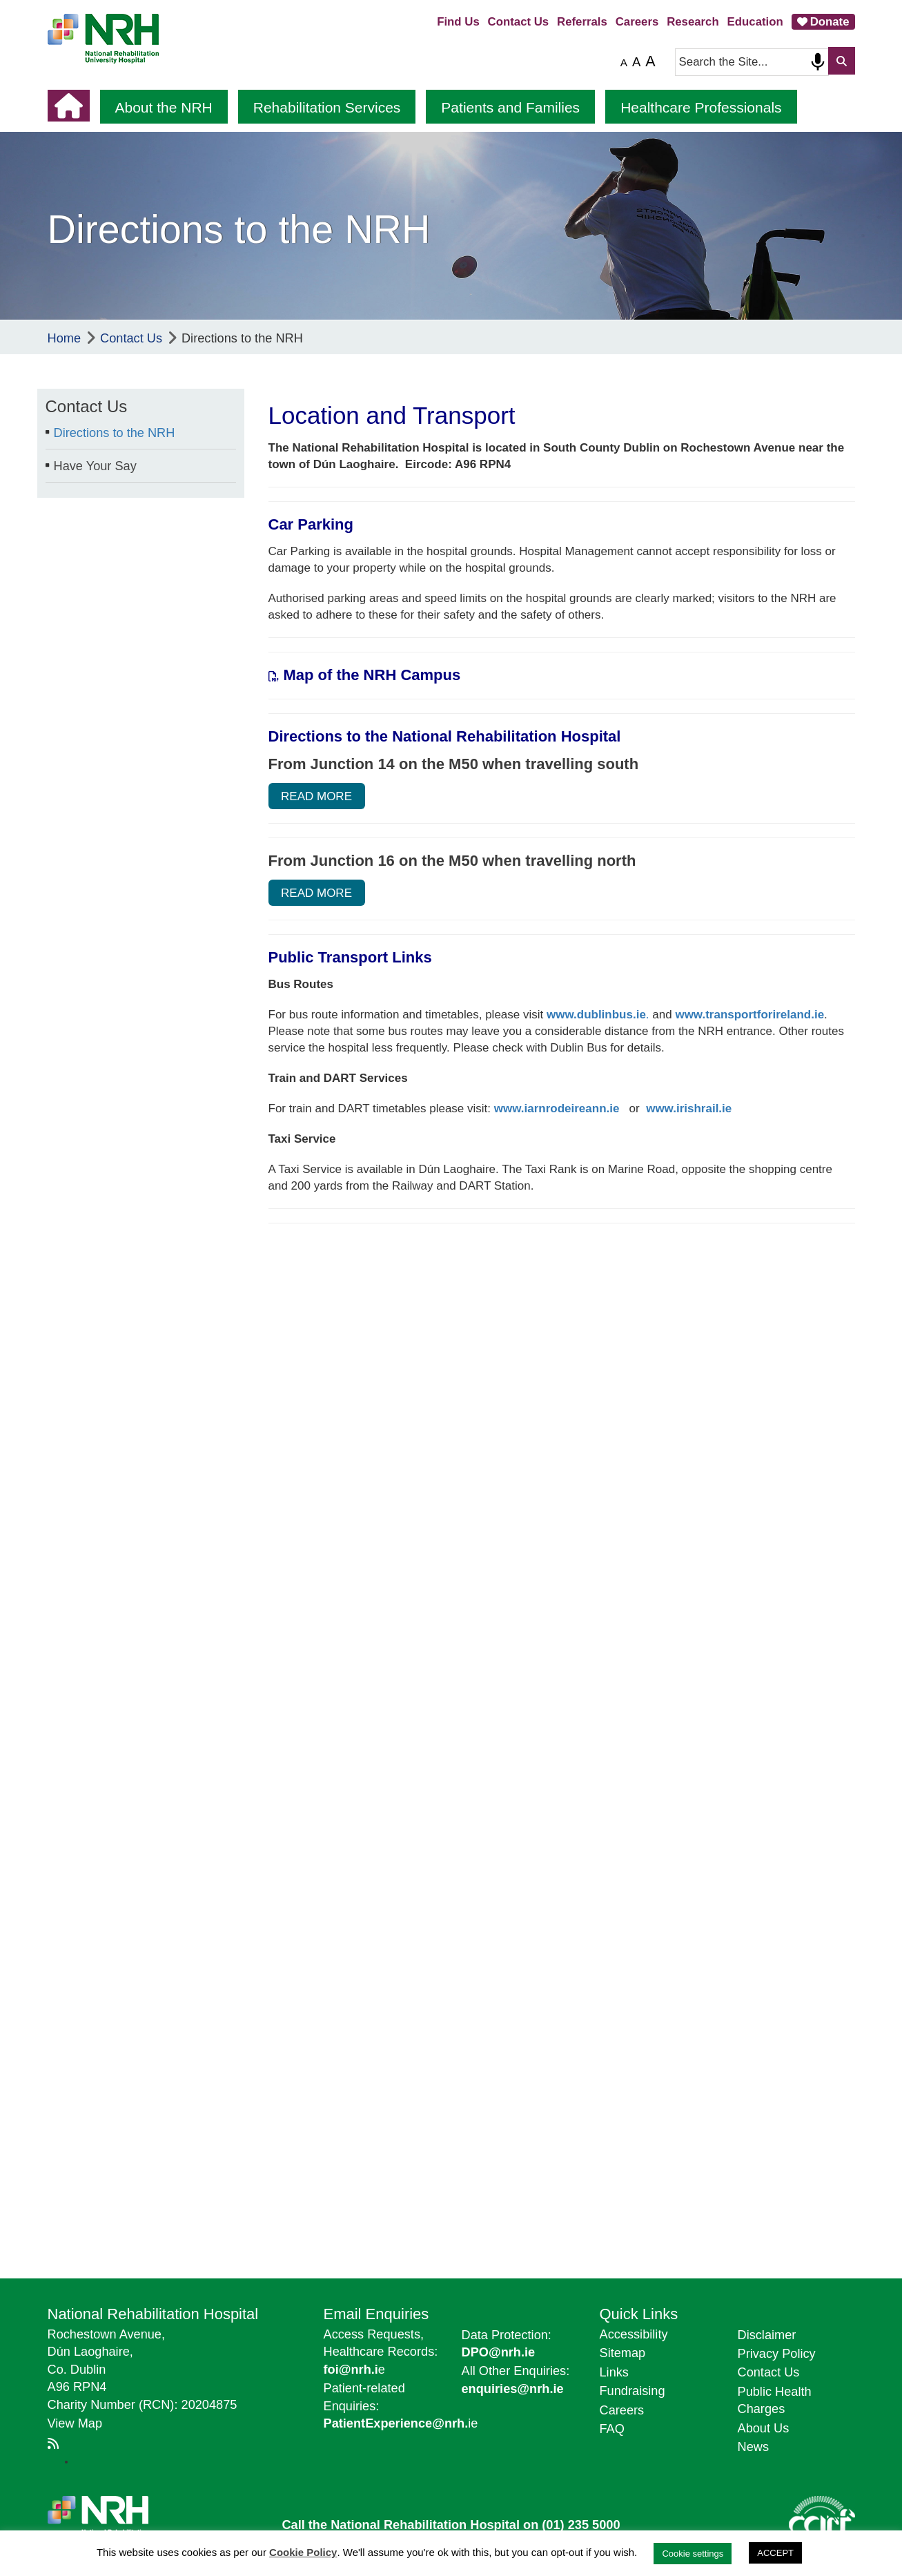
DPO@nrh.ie (499, 2352)
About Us (764, 2428)
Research (693, 21)
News (753, 2447)
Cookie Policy (303, 2552)
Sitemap (623, 2353)
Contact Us (518, 21)
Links (614, 2372)
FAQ (612, 2429)
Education (755, 21)
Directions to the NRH (114, 433)
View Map (75, 2423)
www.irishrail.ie (689, 1108)
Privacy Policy (777, 2354)
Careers (637, 21)
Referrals (582, 21)
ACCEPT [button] (775, 2553)
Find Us (458, 21)
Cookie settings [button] (692, 2553)
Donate (830, 21)
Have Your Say (95, 466)
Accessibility (634, 2334)
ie (401, 2423)
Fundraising (632, 2391)
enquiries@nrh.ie (513, 2389)
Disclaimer (767, 2335)
